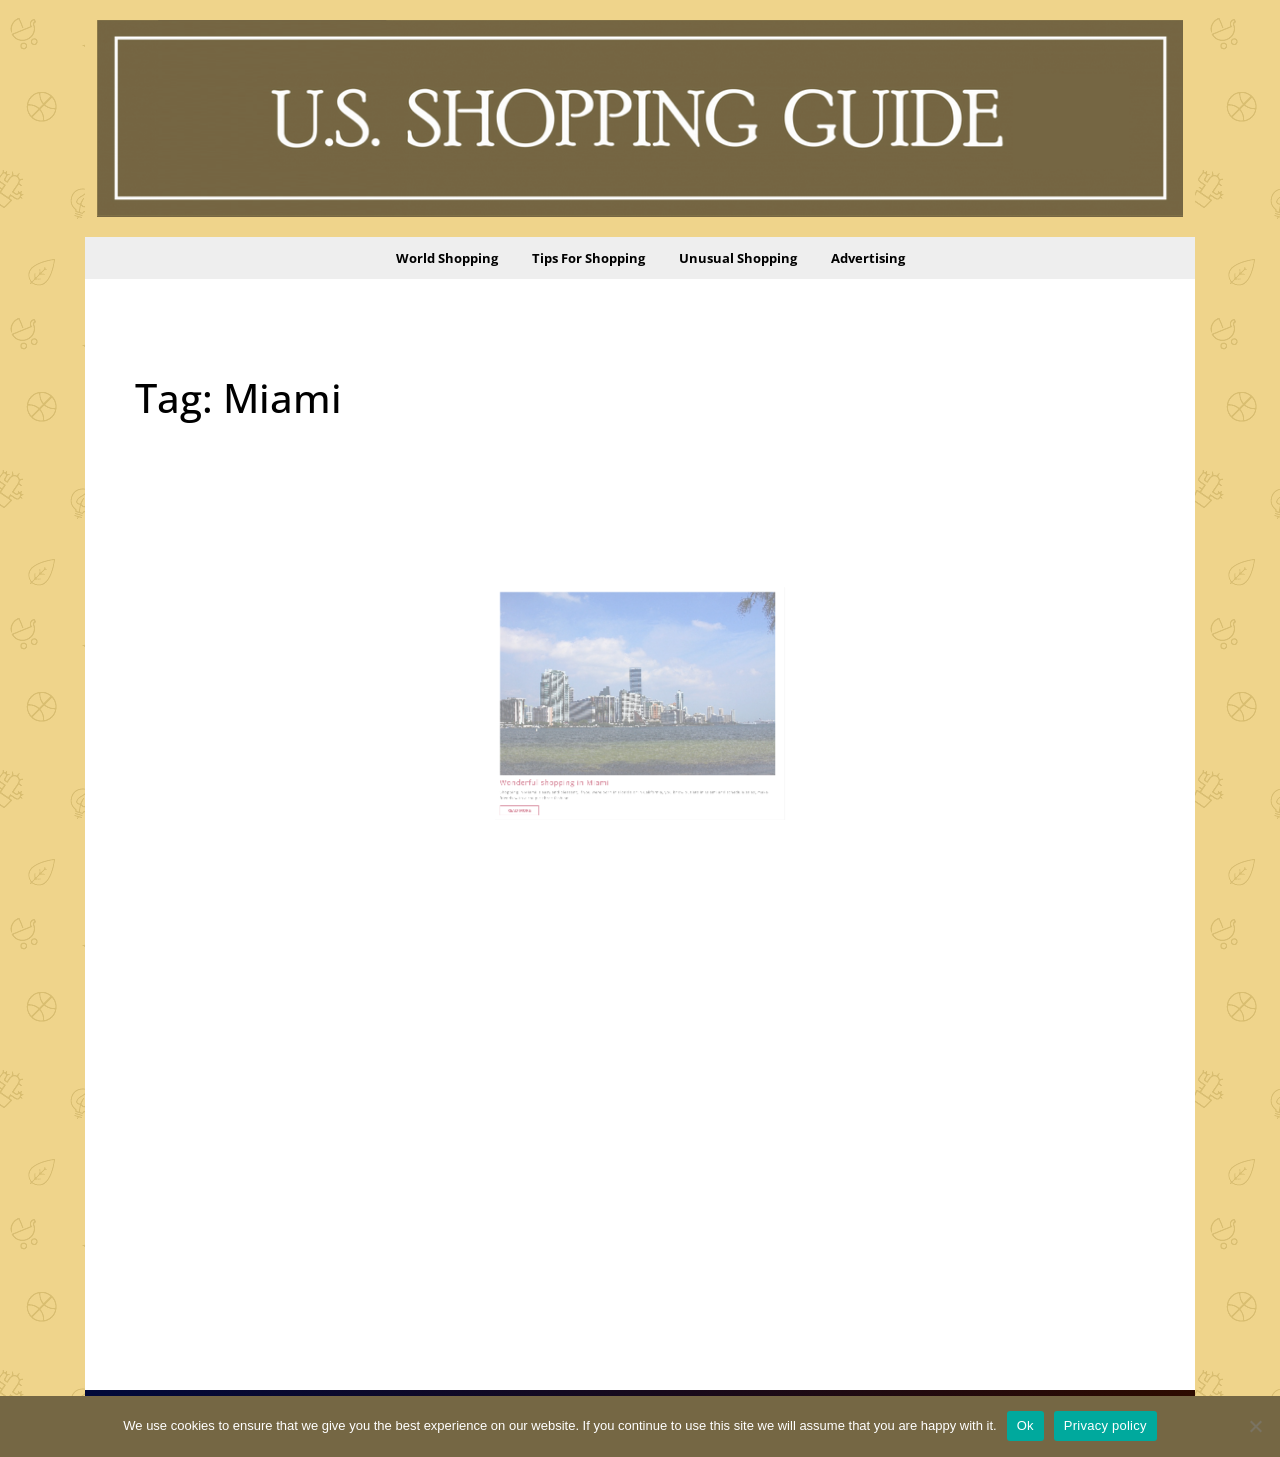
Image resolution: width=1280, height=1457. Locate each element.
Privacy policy (1105, 1425)
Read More (561, 768)
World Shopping (447, 258)
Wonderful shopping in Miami (582, 749)
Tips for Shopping (588, 258)
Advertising (868, 258)
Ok (1025, 1425)
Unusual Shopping (738, 258)
